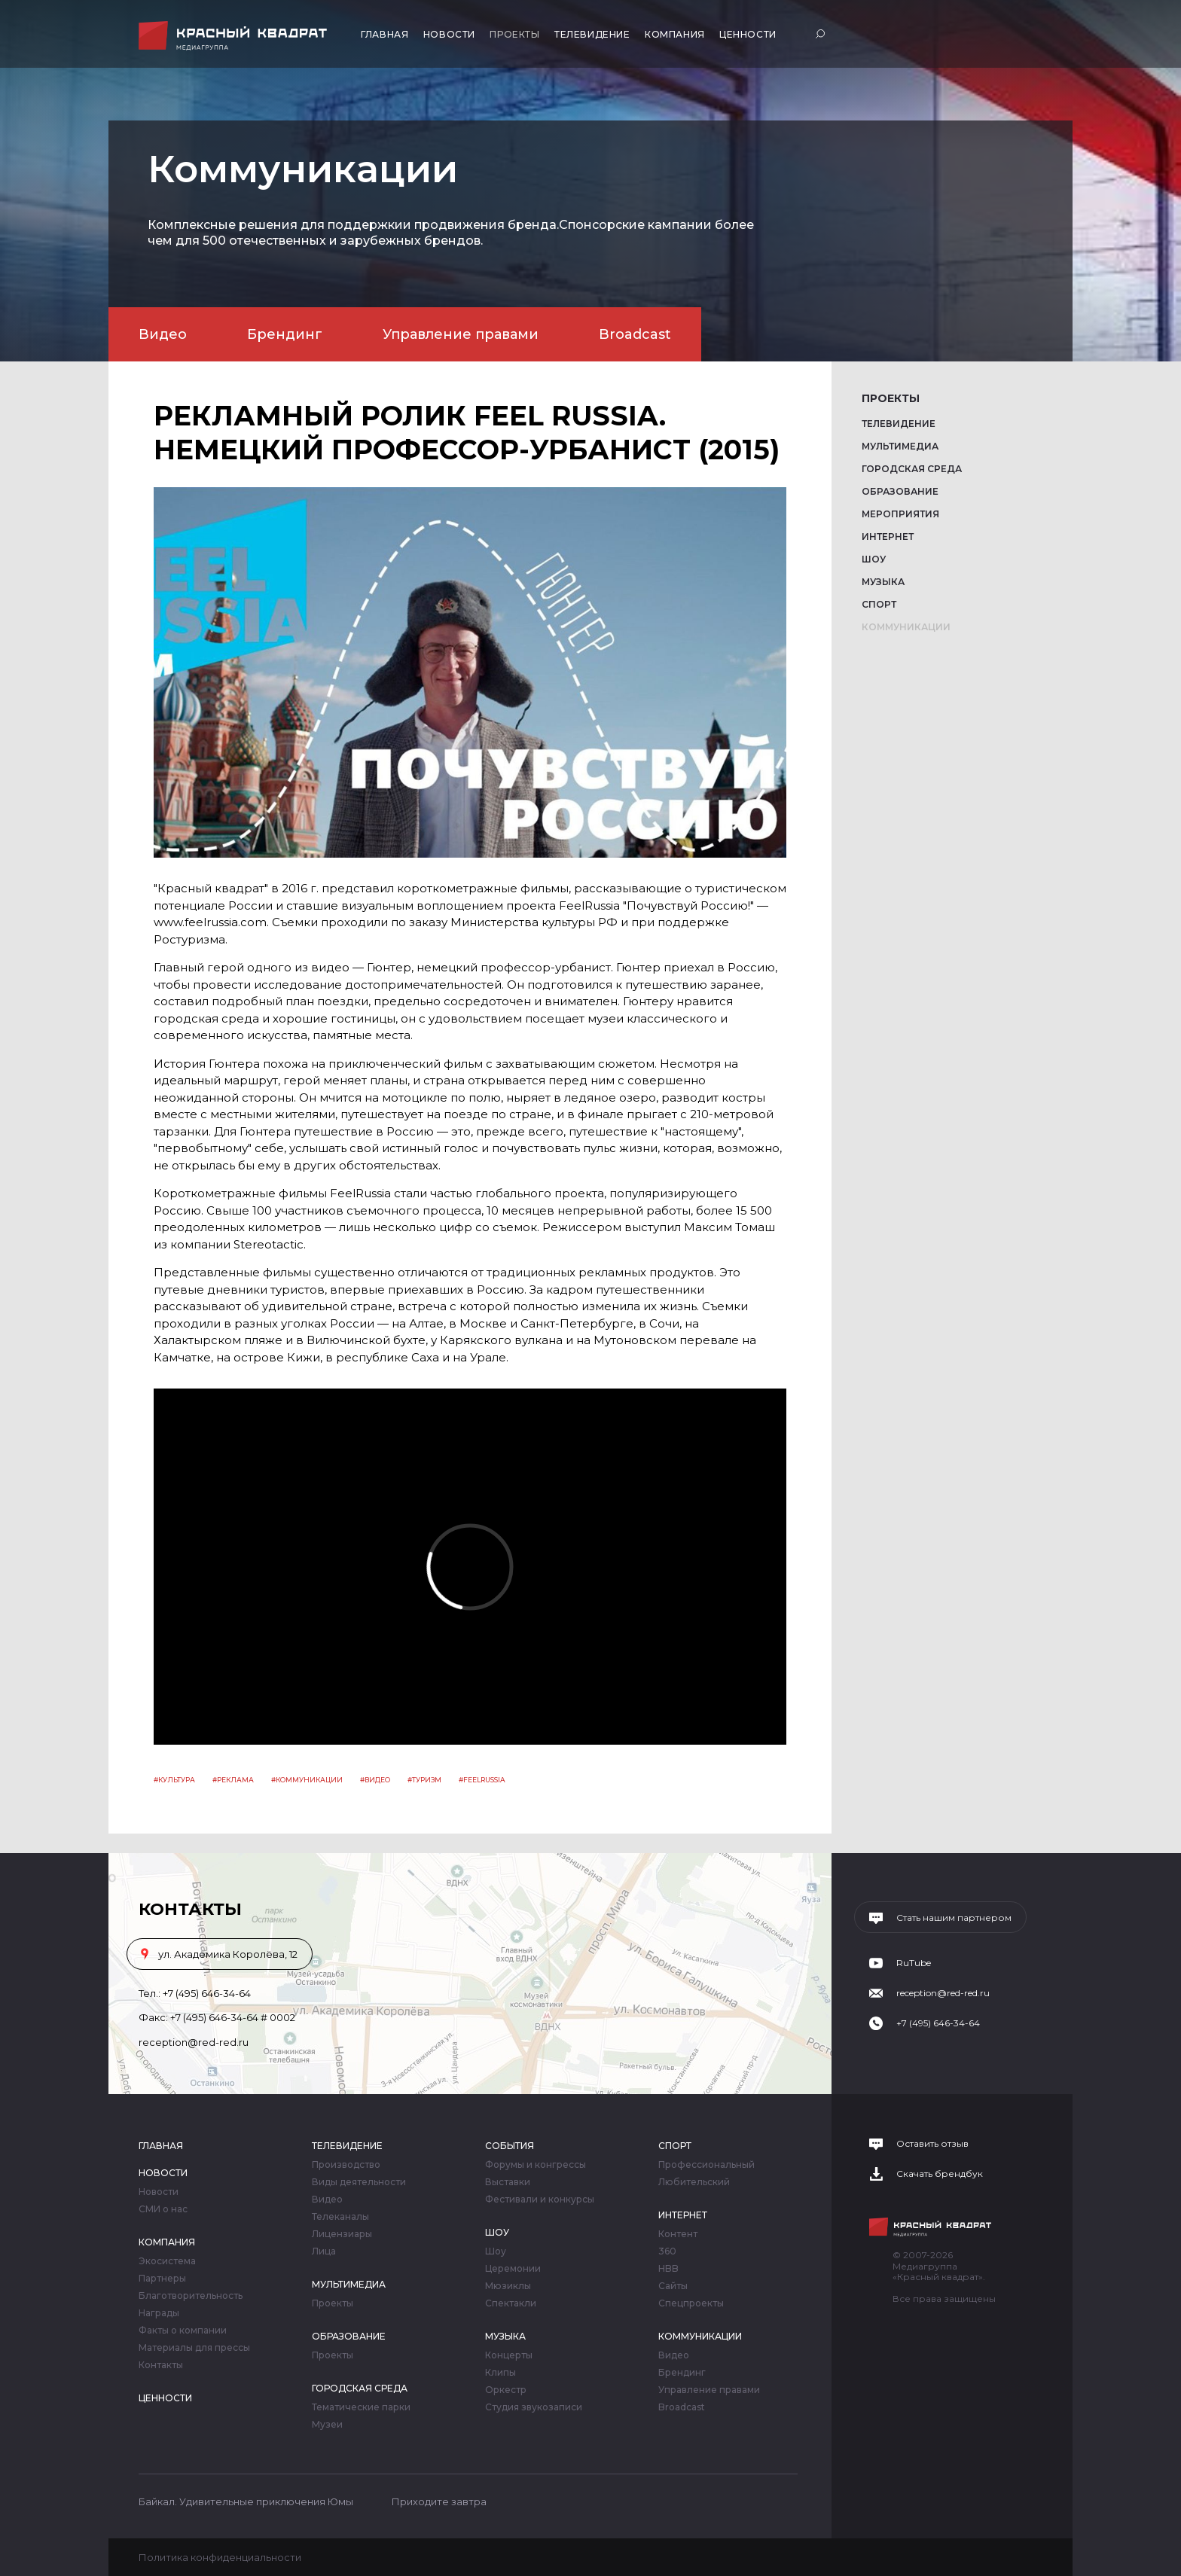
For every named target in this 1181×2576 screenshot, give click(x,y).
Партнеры (162, 2278)
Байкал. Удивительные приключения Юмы (246, 2501)
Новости (449, 34)
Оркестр (505, 2390)
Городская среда (912, 468)
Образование (900, 491)
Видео (163, 334)
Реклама (235, 1780)
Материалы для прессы (194, 2347)
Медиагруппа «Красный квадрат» (235, 35)
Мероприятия (900, 514)
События (509, 2145)
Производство (346, 2164)
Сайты (673, 2286)
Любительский (694, 2182)
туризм (426, 1780)
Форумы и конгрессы (535, 2164)
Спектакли (510, 2303)
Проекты (514, 34)
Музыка (883, 581)
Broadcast (635, 334)
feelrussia (484, 1780)
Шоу (874, 559)
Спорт (879, 604)
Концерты (509, 2355)
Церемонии (513, 2268)
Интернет (888, 536)
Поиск (822, 33)
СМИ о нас (163, 2209)
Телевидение (592, 34)
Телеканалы (340, 2216)
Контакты (161, 2365)
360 (667, 2251)
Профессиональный (706, 2164)
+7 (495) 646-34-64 (207, 1993)
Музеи (327, 2424)
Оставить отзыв (932, 2143)
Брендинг (284, 334)
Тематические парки (361, 2407)
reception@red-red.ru (194, 2042)
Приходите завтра (439, 2501)
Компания (675, 34)
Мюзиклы (508, 2286)
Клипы (500, 2372)
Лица (324, 2251)
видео (377, 1780)
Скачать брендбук (939, 2173)
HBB (668, 2268)
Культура (176, 1780)
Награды (159, 2313)
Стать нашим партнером (954, 1917)
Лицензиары (342, 2234)
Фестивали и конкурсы (539, 2199)
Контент (677, 2234)
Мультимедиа (900, 446)
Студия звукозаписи (533, 2407)
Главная (384, 34)
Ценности (748, 34)
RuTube (913, 1963)
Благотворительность (191, 2295)
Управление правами (461, 334)
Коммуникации (906, 627)
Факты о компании (183, 2330)
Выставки (507, 2182)
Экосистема (167, 2261)
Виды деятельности (359, 2182)
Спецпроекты (691, 2303)
